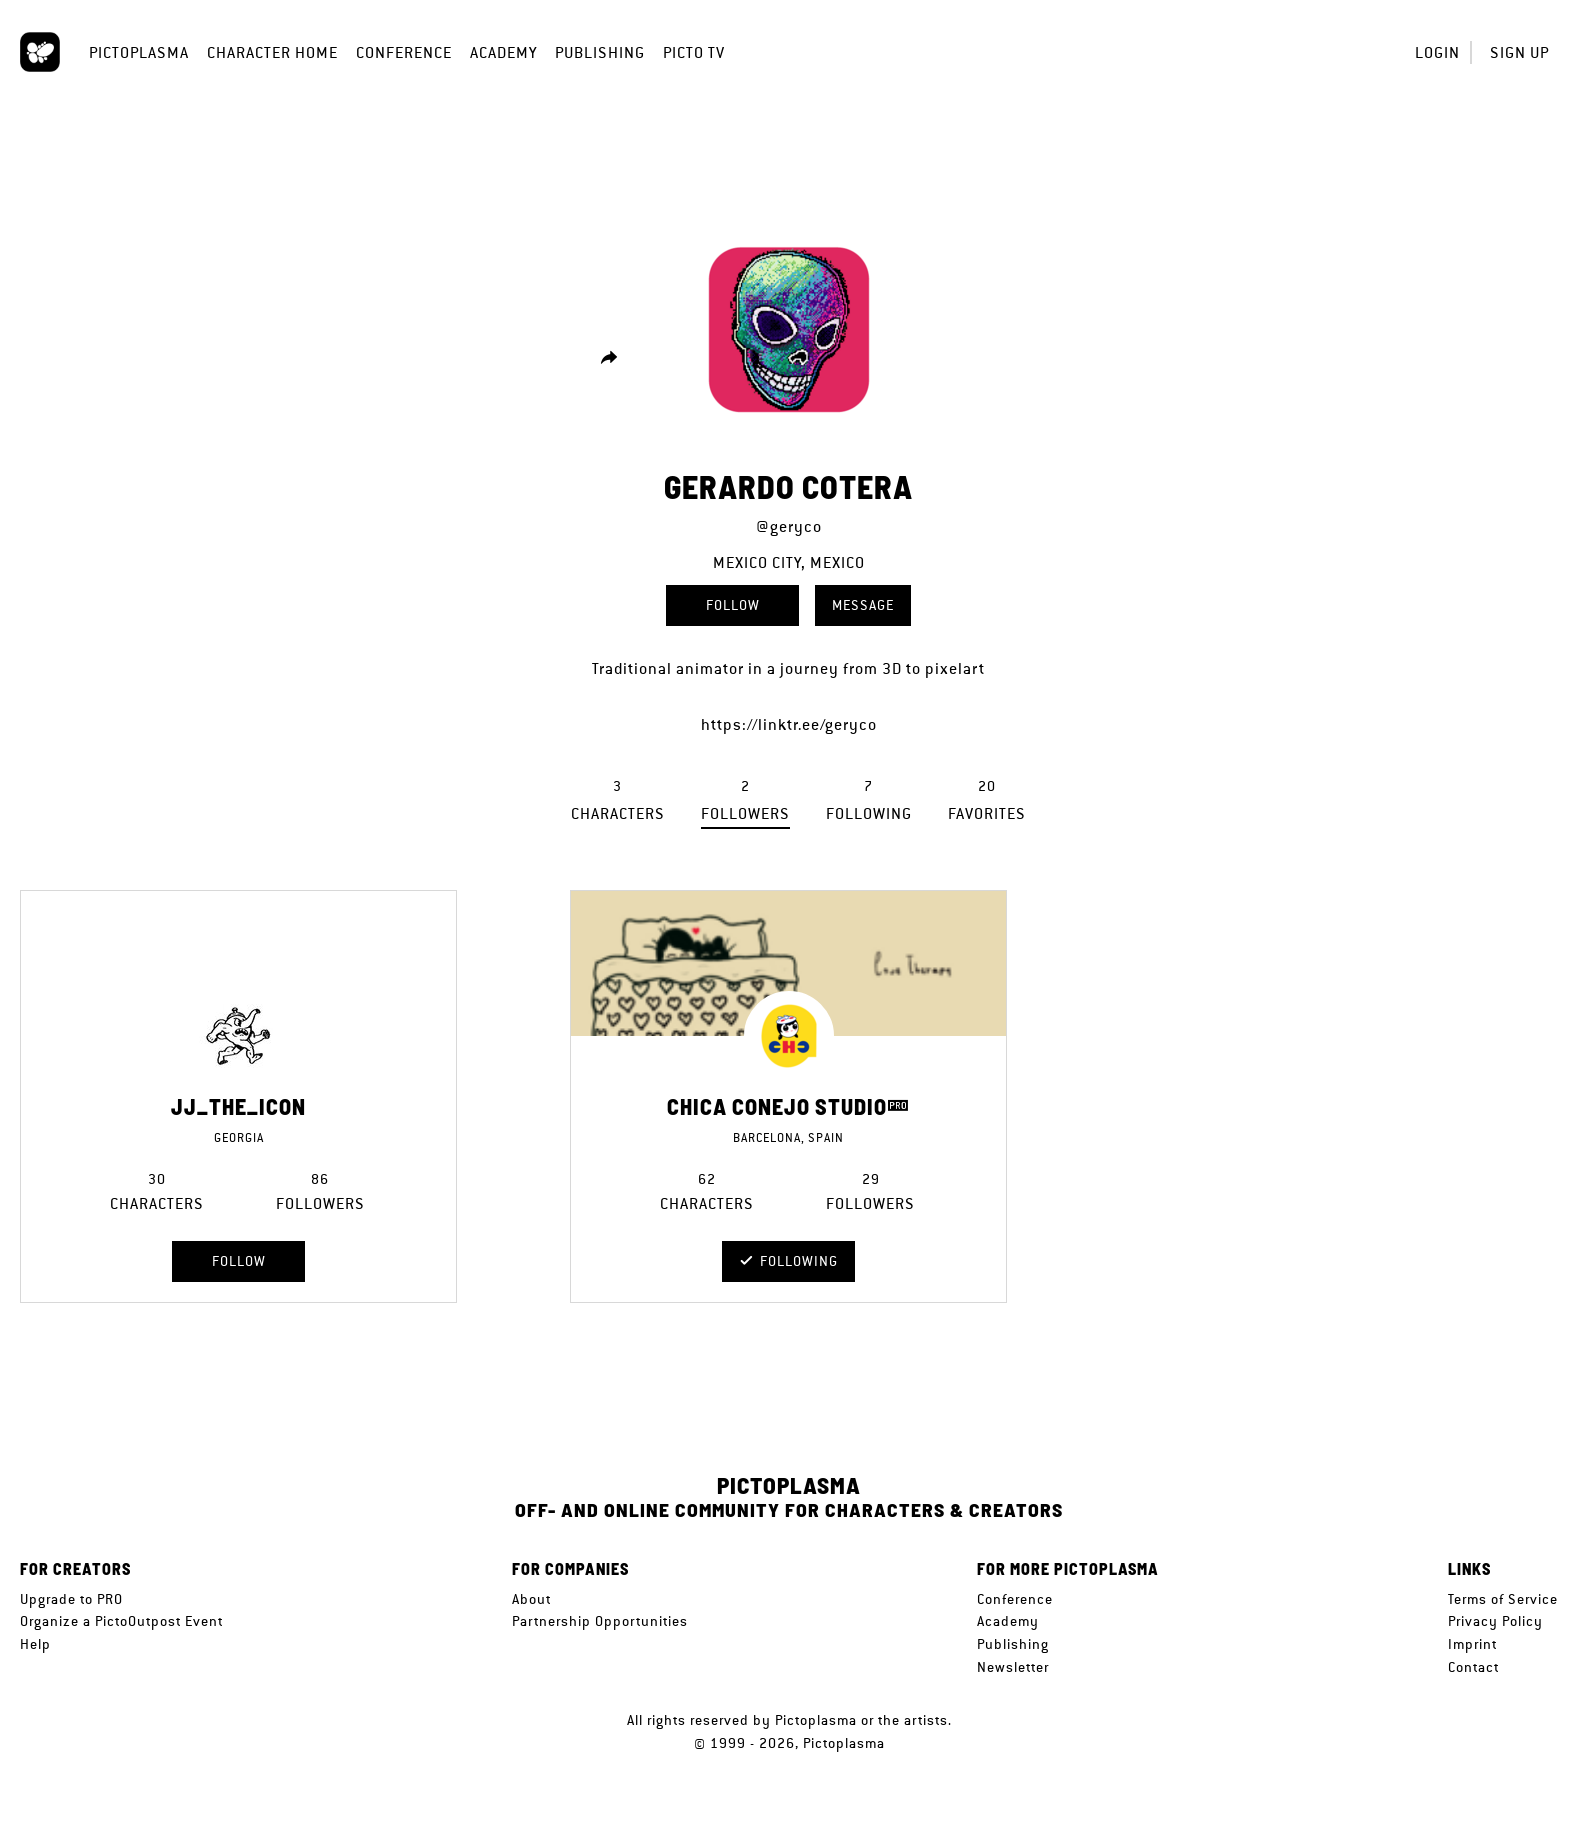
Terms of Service (1503, 1599)
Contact (1473, 1667)
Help (35, 1644)
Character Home (272, 52)
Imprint (1472, 1644)
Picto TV (694, 52)
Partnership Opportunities (600, 1621)
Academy (503, 52)
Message (863, 605)
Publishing (600, 52)
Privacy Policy (1495, 1621)
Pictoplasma (139, 52)
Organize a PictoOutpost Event (121, 1621)
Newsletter (1013, 1667)
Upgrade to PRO (71, 1599)
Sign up (1519, 52)
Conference (404, 52)
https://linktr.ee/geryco (789, 724)
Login (1437, 52)
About (531, 1599)
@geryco (789, 526)
